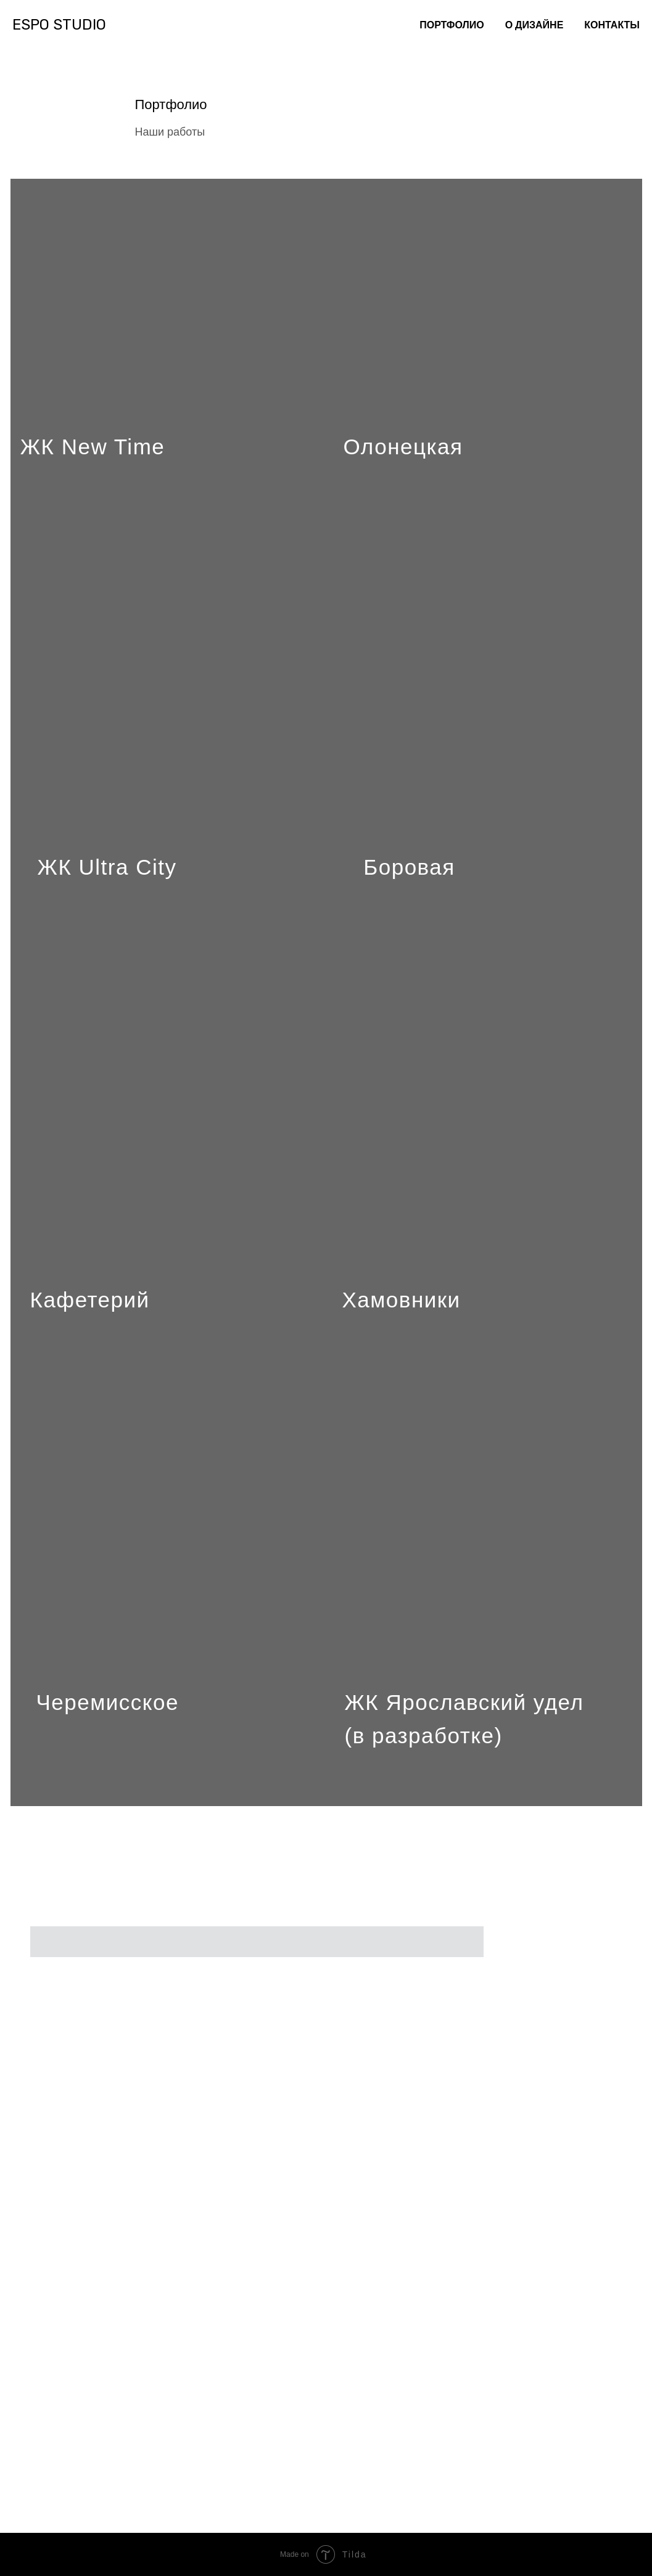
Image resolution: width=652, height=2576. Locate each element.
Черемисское (107, 1702)
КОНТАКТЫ (612, 25)
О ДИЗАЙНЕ (534, 25)
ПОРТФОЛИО (451, 25)
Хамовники (401, 1300)
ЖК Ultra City (107, 867)
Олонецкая (403, 447)
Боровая (409, 867)
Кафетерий (90, 1300)
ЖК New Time (92, 447)
